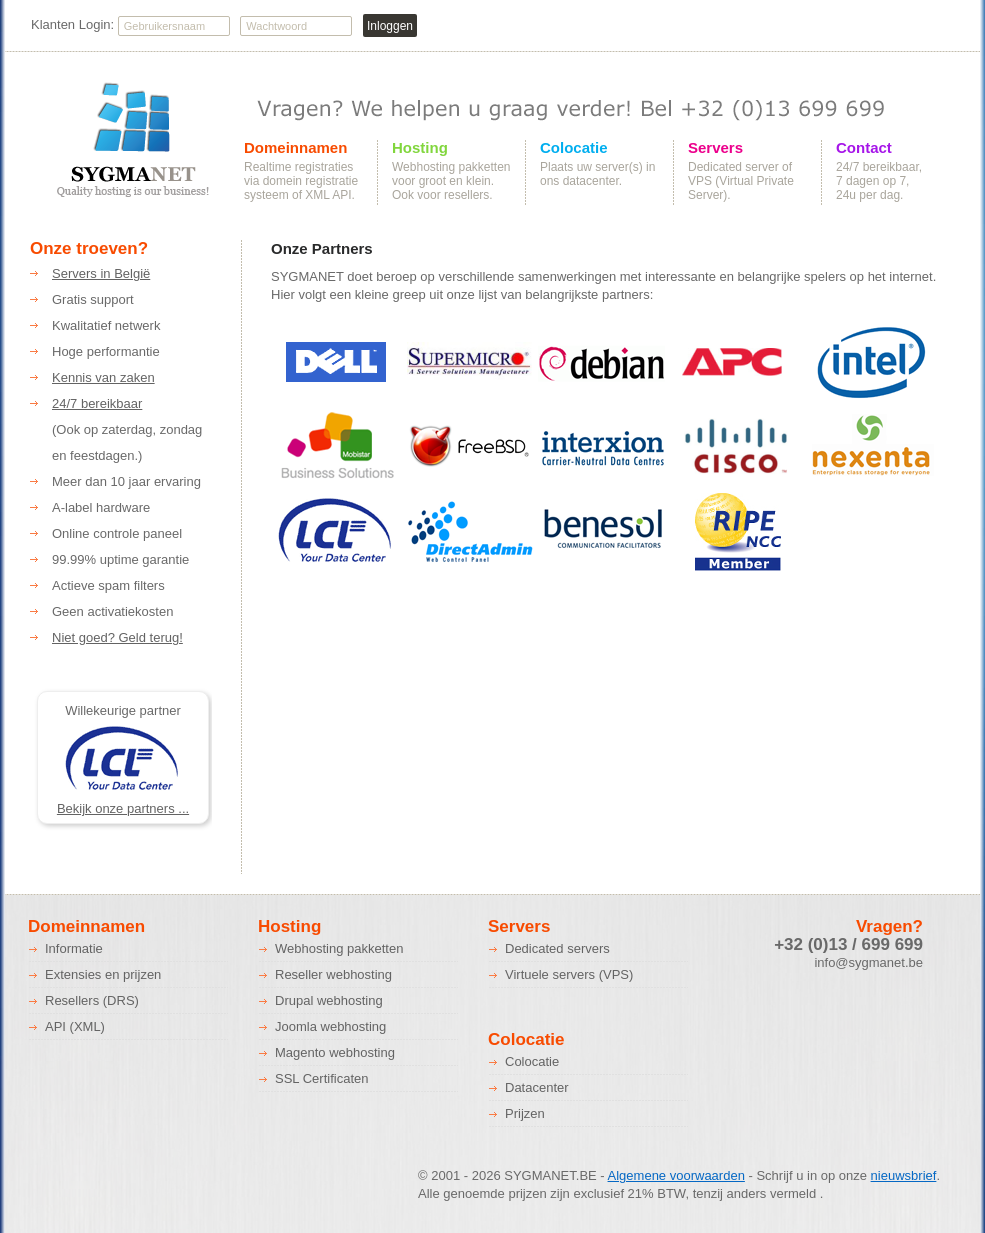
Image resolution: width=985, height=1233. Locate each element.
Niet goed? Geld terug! (117, 637)
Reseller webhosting (333, 974)
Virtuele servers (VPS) (569, 974)
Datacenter (537, 1087)
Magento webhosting (335, 1052)
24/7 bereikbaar (97, 403)
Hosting (420, 148)
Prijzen (525, 1113)
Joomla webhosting (330, 1026)
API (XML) (75, 1026)
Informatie (74, 948)
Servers (715, 148)
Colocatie (574, 148)
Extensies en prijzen (103, 974)
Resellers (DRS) (92, 1000)
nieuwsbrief (904, 1175)
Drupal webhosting (329, 1000)
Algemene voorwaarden (676, 1175)
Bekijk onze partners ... (123, 808)
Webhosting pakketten (339, 948)
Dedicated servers (557, 948)
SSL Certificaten (321, 1078)
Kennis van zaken (103, 377)
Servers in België (101, 273)
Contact (864, 148)
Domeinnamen (295, 148)
